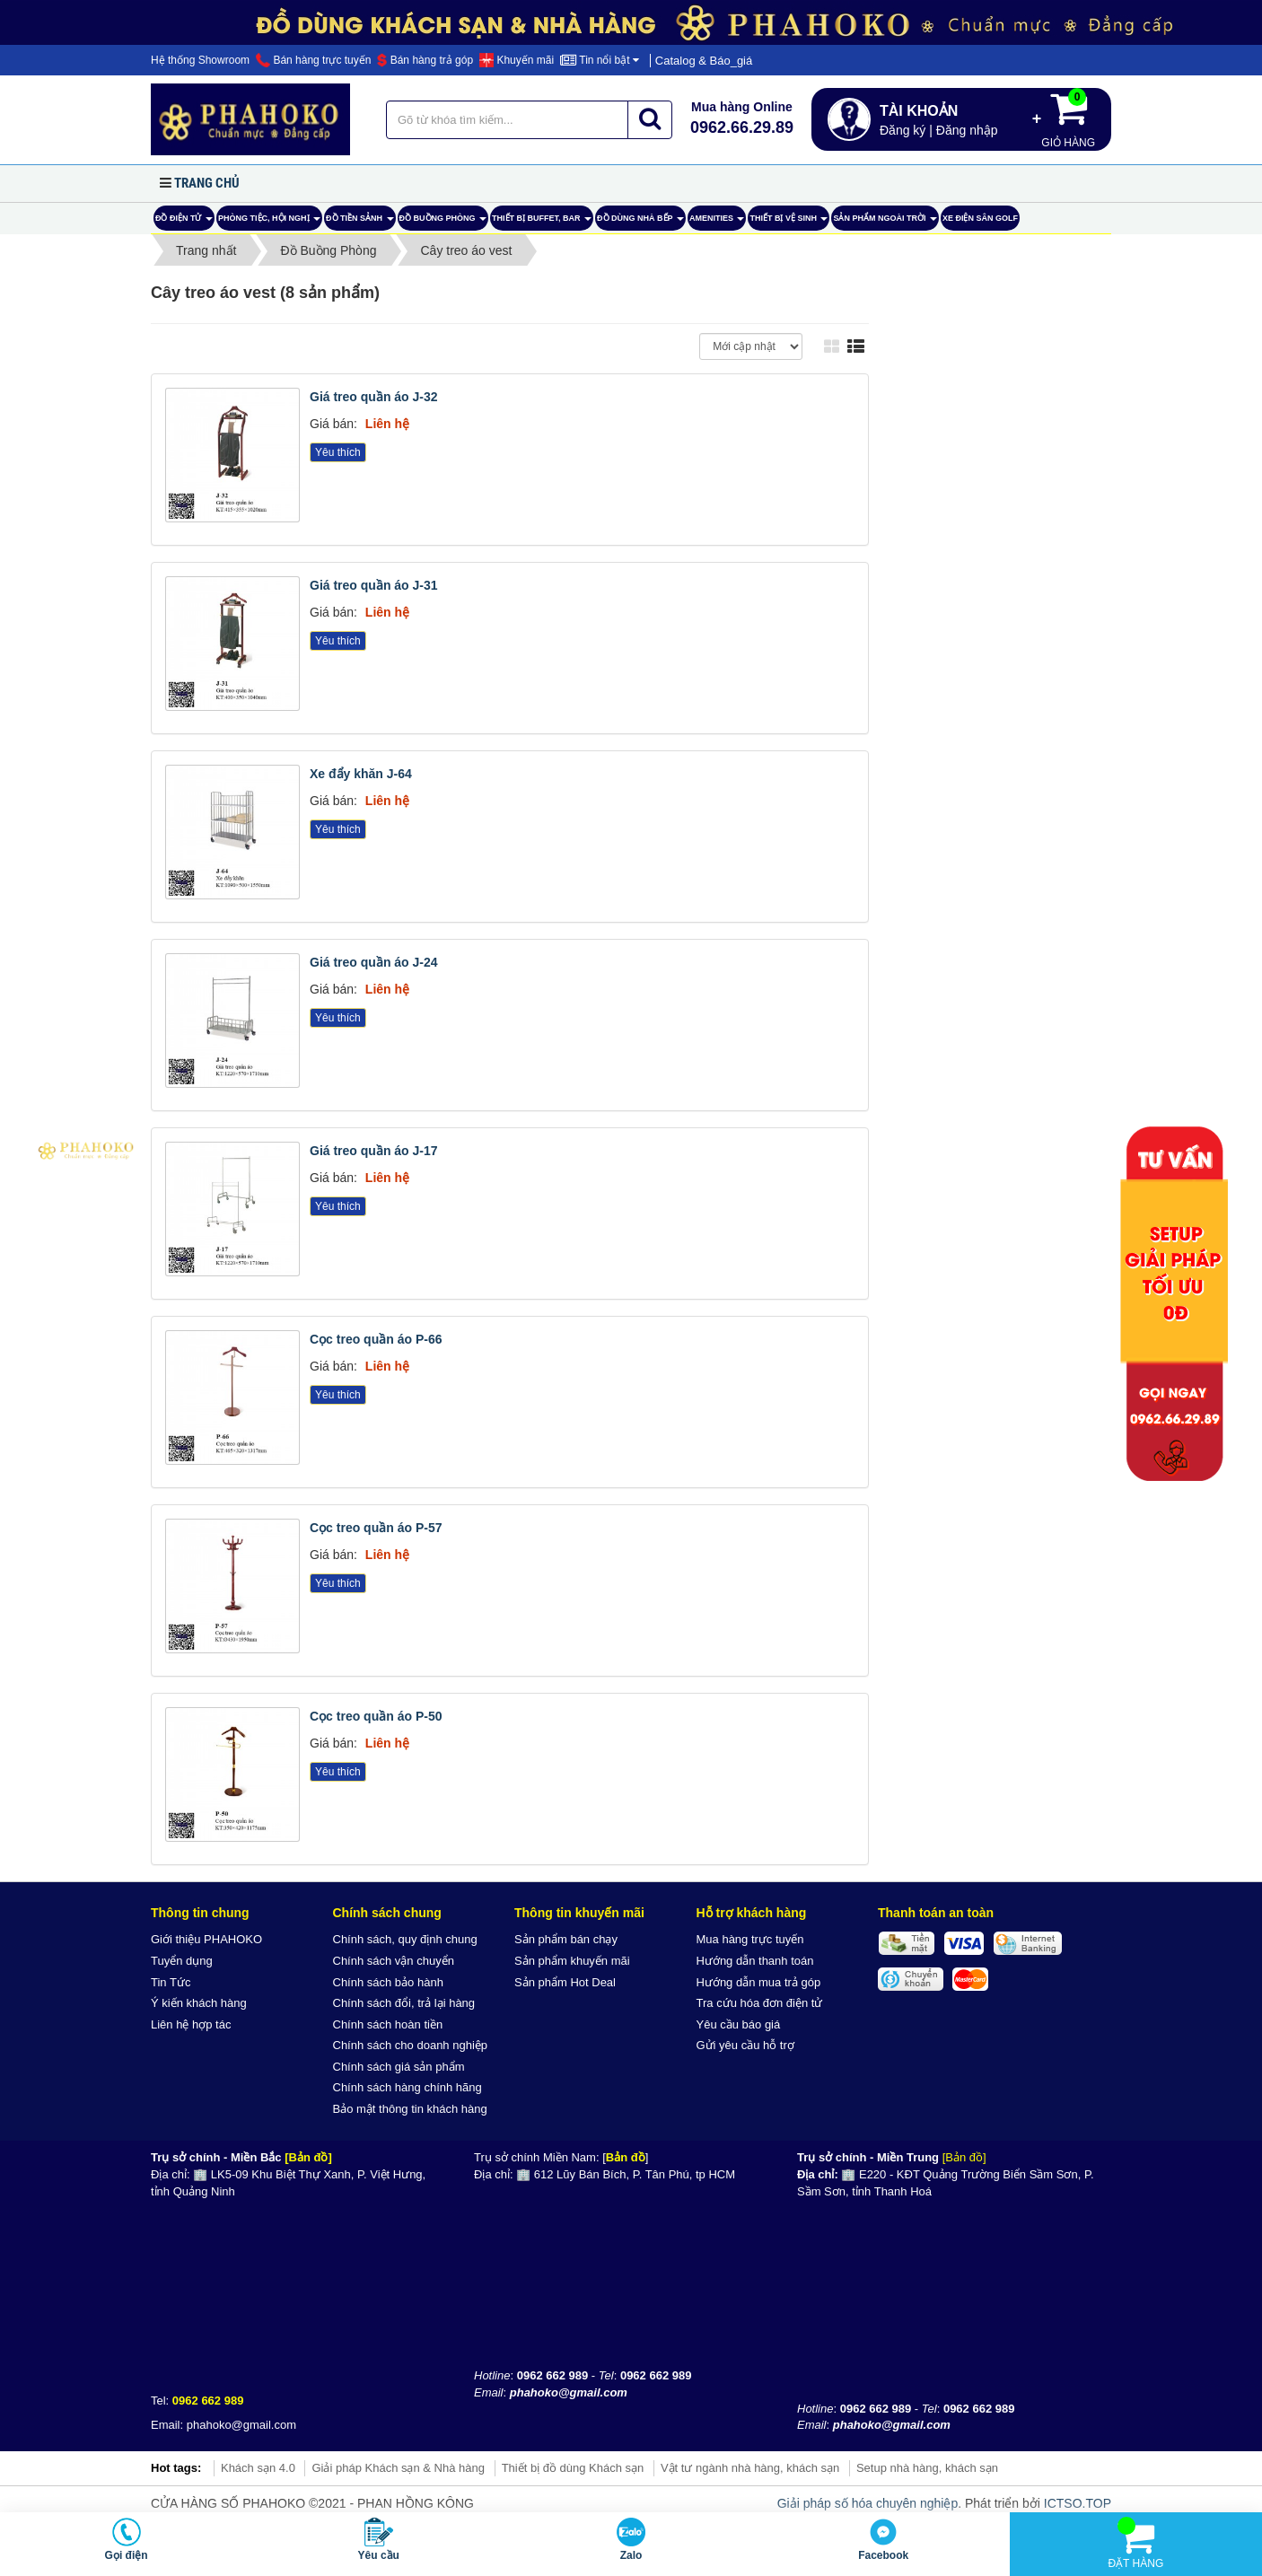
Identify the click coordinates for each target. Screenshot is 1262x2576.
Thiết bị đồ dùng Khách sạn (573, 2468)
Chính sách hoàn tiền (388, 2024)
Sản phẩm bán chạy (566, 1939)
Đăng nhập (967, 130)
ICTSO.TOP (1077, 2503)
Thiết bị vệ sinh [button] (788, 222)
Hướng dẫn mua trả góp (759, 1982)
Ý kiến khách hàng (199, 2003)
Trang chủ (207, 183)
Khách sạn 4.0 (258, 2468)
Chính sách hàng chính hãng (407, 2087)
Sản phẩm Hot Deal (565, 1982)
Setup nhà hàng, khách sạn (927, 2468)
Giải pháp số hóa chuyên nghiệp (867, 2503)
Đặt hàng (1135, 2543)
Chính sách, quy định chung (405, 1939)
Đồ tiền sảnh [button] (360, 222)
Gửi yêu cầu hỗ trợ (745, 2045)
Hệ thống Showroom (200, 60)
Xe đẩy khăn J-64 (361, 774)
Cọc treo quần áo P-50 (376, 1716)
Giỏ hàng (1068, 118)
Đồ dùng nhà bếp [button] (640, 222)
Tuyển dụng (182, 1960)
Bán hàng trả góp (425, 60)
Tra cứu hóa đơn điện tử (760, 2003)
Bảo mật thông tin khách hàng (410, 2109)
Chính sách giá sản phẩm (399, 2066)
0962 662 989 (208, 2400)
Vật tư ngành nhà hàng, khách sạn (750, 2468)
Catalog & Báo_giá (703, 60)
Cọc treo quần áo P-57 (376, 1527)
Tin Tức (170, 1982)
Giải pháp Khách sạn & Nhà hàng (398, 2468)
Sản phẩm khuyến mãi (572, 1960)
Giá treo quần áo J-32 (374, 397)
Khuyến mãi (516, 60)
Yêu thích (338, 452)
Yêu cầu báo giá (739, 2024)
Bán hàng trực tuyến (313, 60)
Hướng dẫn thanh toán (755, 1960)
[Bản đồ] (308, 2157)
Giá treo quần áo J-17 (374, 1150)
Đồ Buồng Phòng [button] (443, 222)
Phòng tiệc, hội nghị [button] (269, 222)
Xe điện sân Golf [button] (980, 218)
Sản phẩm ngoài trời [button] (885, 222)
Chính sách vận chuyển (393, 1960)
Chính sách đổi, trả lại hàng (404, 2003)
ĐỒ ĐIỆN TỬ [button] (184, 222)
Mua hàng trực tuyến (750, 1939)
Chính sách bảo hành (388, 1982)
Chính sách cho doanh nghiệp (410, 2045)
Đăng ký (902, 130)
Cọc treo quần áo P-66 (376, 1339)
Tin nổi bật (599, 60)
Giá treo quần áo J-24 (374, 962)
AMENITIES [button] (717, 222)
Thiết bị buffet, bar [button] (542, 222)
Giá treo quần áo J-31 (374, 585)
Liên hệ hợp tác (191, 2024)
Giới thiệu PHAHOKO (206, 1939)
